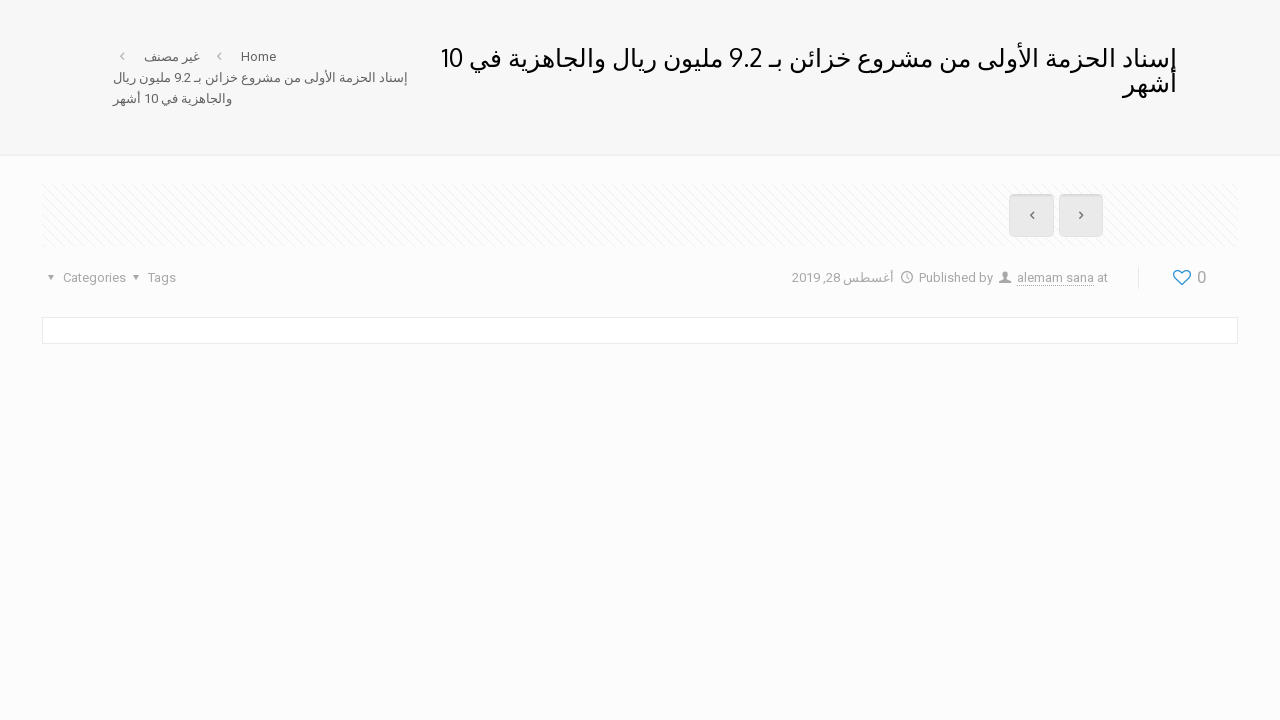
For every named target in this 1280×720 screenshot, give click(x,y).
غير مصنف (172, 56)
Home (258, 56)
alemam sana (1055, 277)
